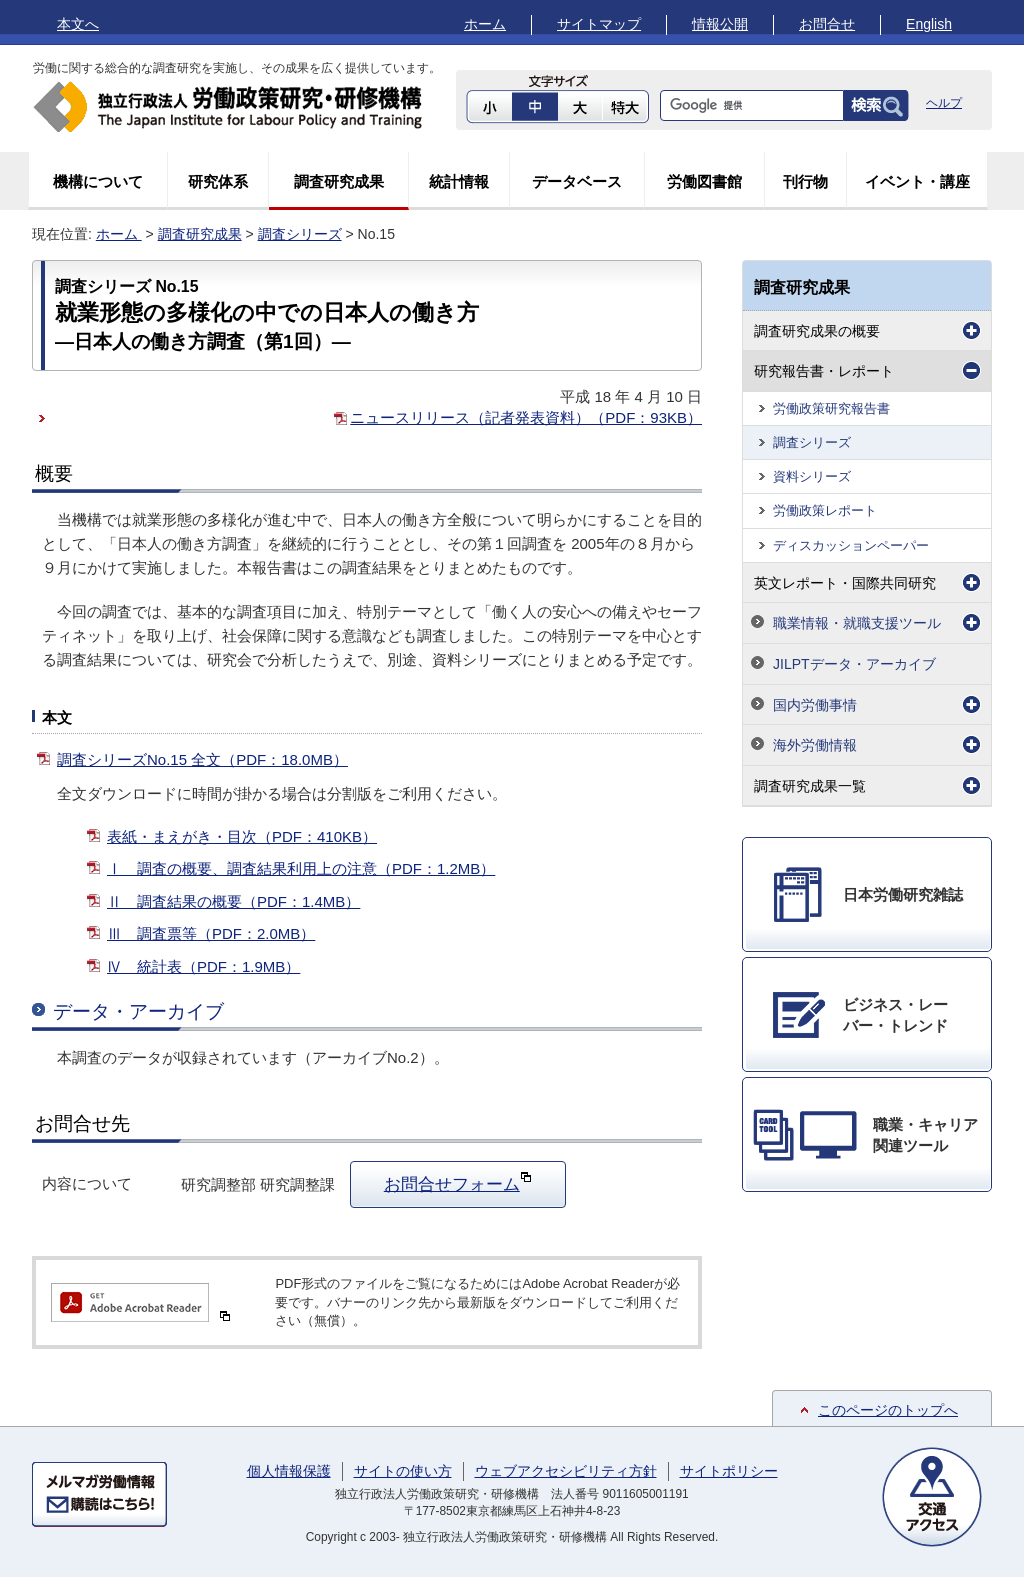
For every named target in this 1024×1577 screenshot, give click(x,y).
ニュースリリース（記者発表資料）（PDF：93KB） (526, 417)
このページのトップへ (888, 1410)
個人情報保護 (289, 1471)
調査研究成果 (339, 181)
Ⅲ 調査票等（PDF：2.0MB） (211, 933)
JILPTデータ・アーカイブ (854, 664)
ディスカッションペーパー (851, 545)
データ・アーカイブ (138, 1011)
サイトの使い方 (403, 1471)
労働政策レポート (825, 510)
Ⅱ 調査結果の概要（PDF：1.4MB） (233, 901)
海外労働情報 (815, 745)
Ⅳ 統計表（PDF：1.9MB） (203, 966)
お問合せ (827, 24)
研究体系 (218, 181)
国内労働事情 (815, 705)
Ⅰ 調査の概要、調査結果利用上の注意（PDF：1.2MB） (301, 868)
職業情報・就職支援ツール (857, 623)
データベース (577, 181)
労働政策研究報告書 (831, 408)
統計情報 (459, 181)
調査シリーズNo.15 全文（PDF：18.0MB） (202, 759)
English (929, 24)
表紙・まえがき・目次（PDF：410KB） (242, 836)
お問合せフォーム (458, 1182)
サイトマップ (599, 24)
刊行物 (805, 181)
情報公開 (720, 24)
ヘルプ (944, 103)
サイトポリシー (729, 1471)
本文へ (78, 24)
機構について (98, 181)
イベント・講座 (917, 181)
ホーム (485, 24)
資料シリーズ (812, 476)
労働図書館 (704, 181)
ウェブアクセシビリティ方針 (566, 1471)
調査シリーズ (300, 234)
